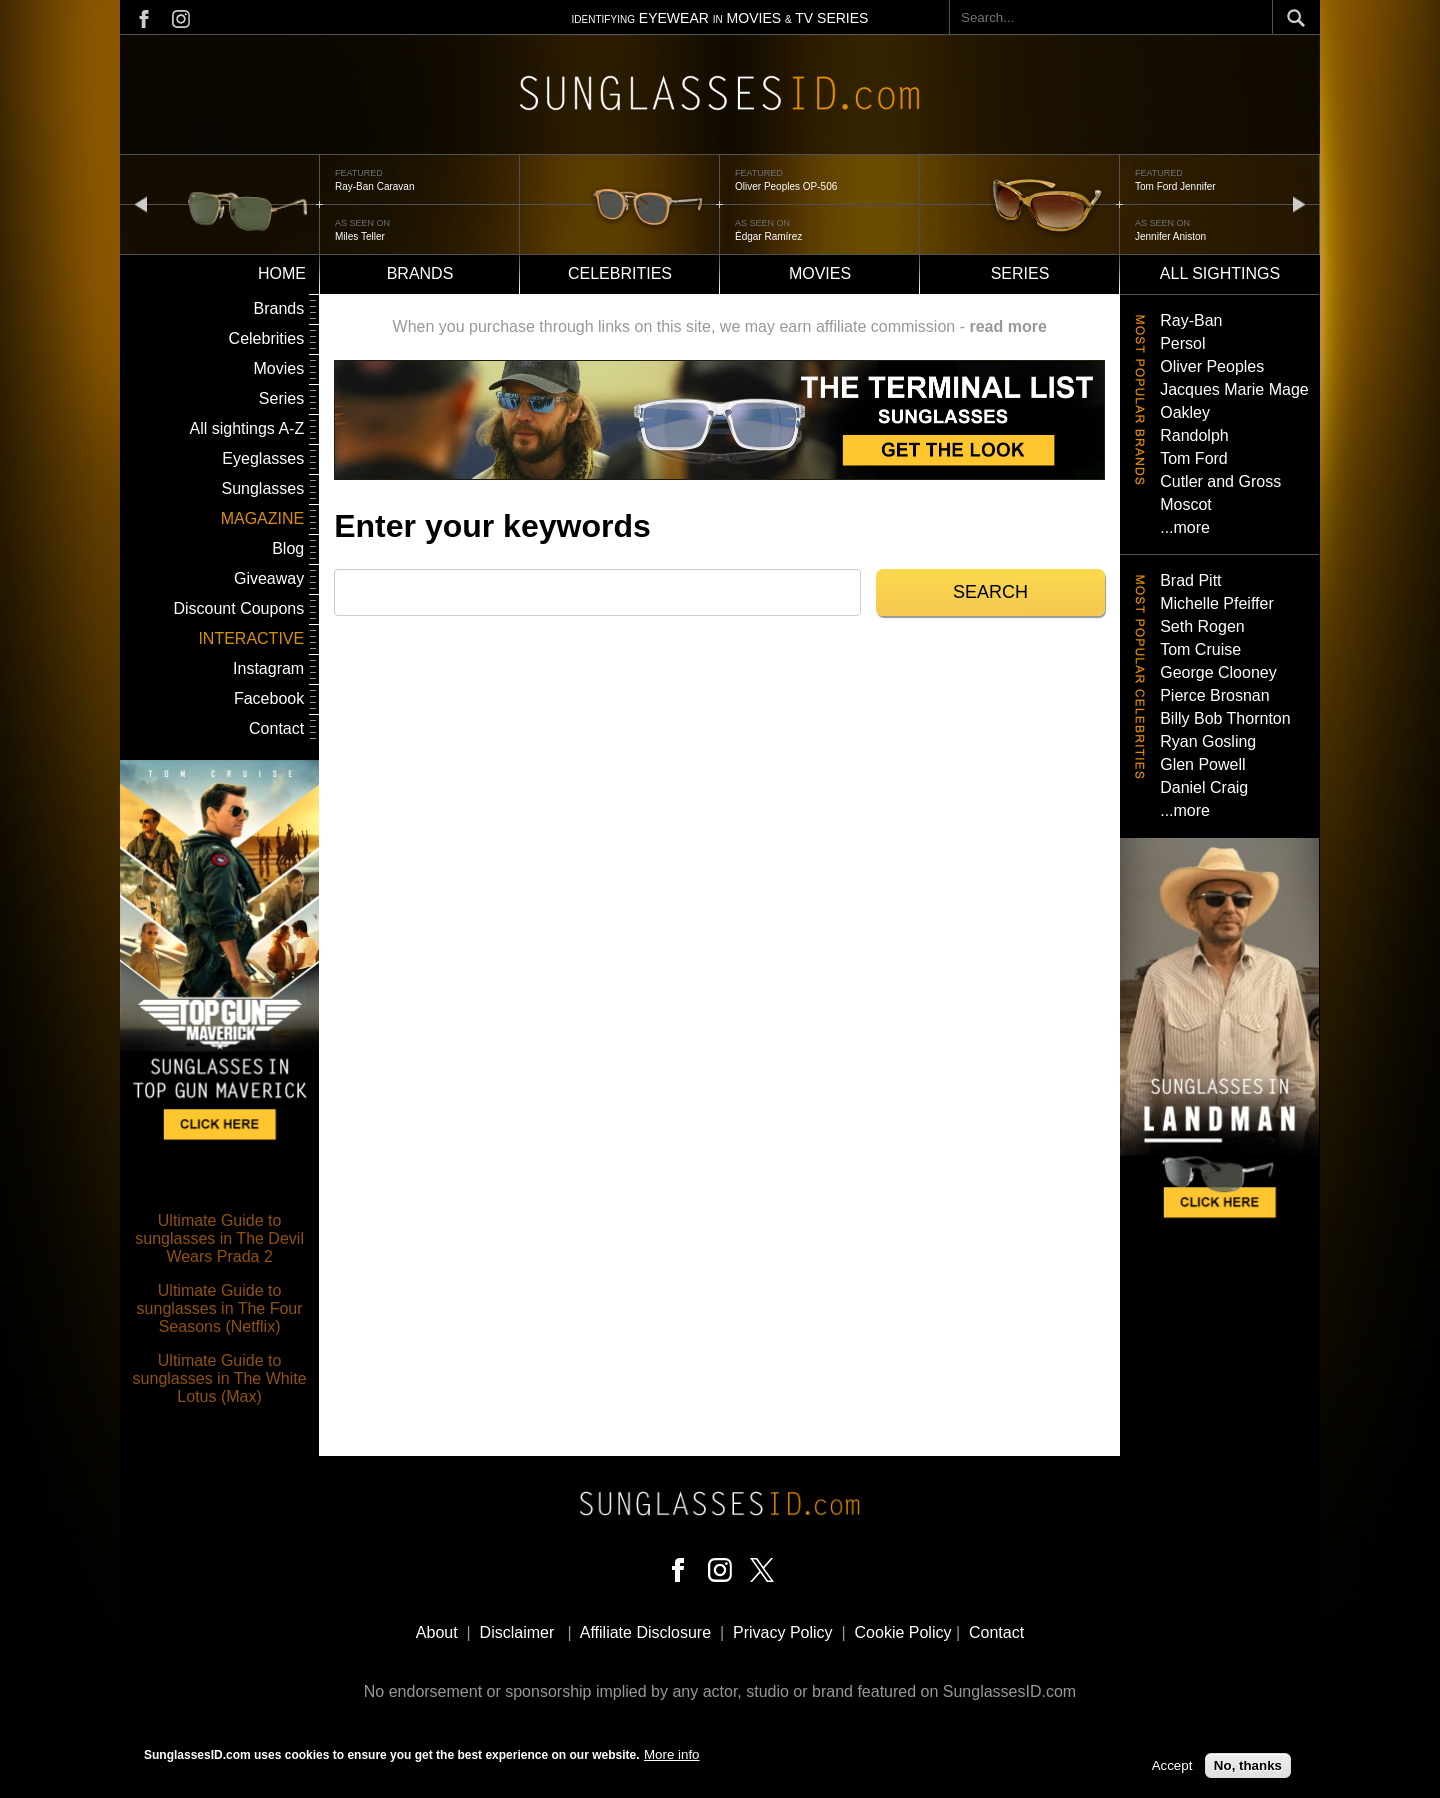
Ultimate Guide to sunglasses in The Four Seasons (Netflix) (220, 1308)
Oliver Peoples (1212, 366)
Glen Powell (1202, 764)
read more (1007, 326)
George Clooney (1218, 672)
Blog (288, 548)
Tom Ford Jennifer (1175, 186)
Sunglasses (262, 488)
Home (282, 273)
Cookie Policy (903, 1632)
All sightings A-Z (246, 428)
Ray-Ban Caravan (374, 186)
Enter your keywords (492, 526)
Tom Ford (1194, 458)
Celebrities (620, 273)
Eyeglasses (263, 458)
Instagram (268, 668)
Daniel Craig (1204, 787)
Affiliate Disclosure (645, 1632)
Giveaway (269, 578)
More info (672, 1758)
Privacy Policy (783, 1632)
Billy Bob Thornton (1225, 718)
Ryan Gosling (1208, 741)
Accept (1172, 1769)
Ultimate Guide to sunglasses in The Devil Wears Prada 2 (219, 1238)
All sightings (1220, 273)
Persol (1182, 343)
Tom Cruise (1200, 649)
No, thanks (1248, 1769)
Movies (820, 273)
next (1299, 203)
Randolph (1194, 435)
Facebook (269, 698)
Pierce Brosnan (1214, 695)
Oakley (1185, 412)
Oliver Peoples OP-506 (786, 186)
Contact (276, 728)
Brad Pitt (1190, 580)
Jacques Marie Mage (1234, 389)
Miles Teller (360, 236)
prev (141, 203)
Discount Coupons (238, 608)
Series (1020, 273)
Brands (420, 273)
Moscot (1186, 504)
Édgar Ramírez (768, 236)
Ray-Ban (1191, 320)
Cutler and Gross (1220, 481)
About (437, 1632)
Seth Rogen (1202, 626)
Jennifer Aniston (1170, 236)
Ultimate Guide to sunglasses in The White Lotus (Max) (220, 1378)
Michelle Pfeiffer (1217, 603)
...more (1185, 527)
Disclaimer (517, 1632)
